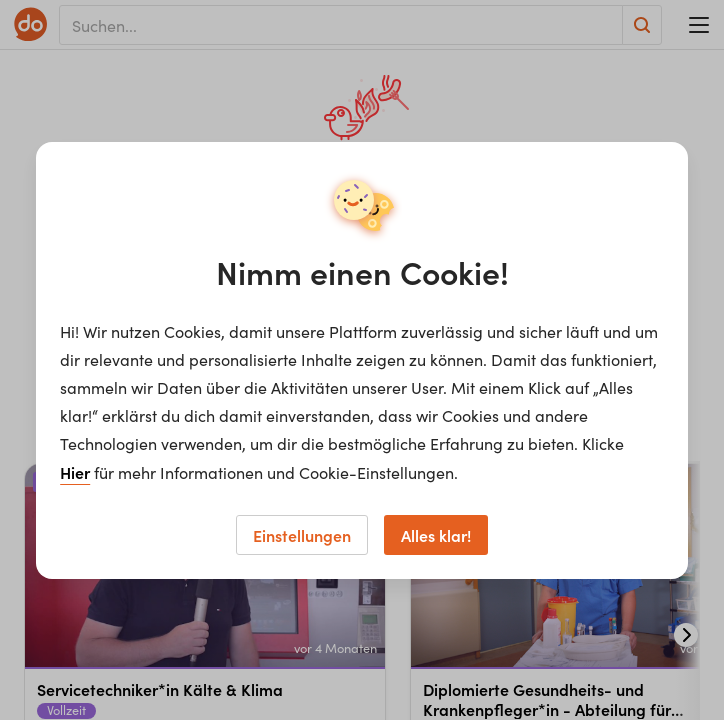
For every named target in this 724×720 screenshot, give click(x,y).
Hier (75, 472)
